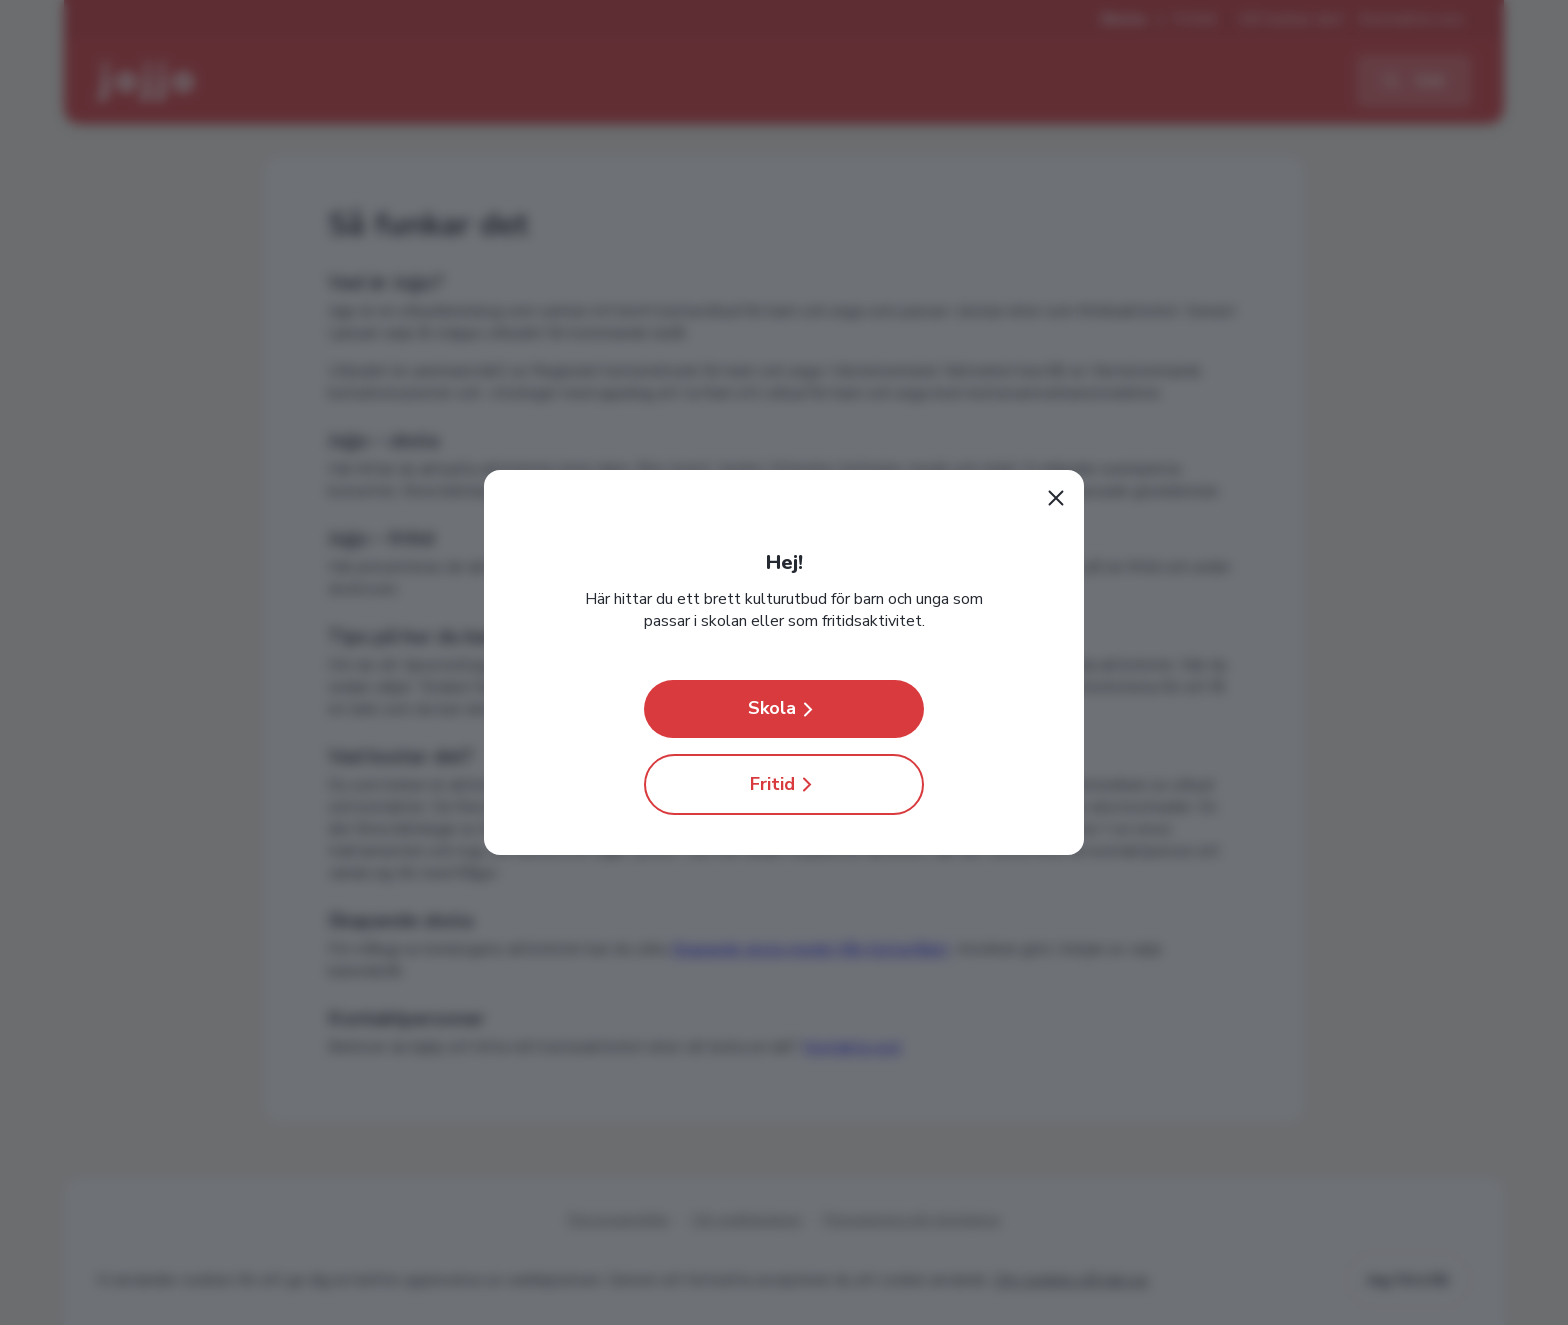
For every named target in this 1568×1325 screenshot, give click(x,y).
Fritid (784, 784)
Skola (784, 708)
